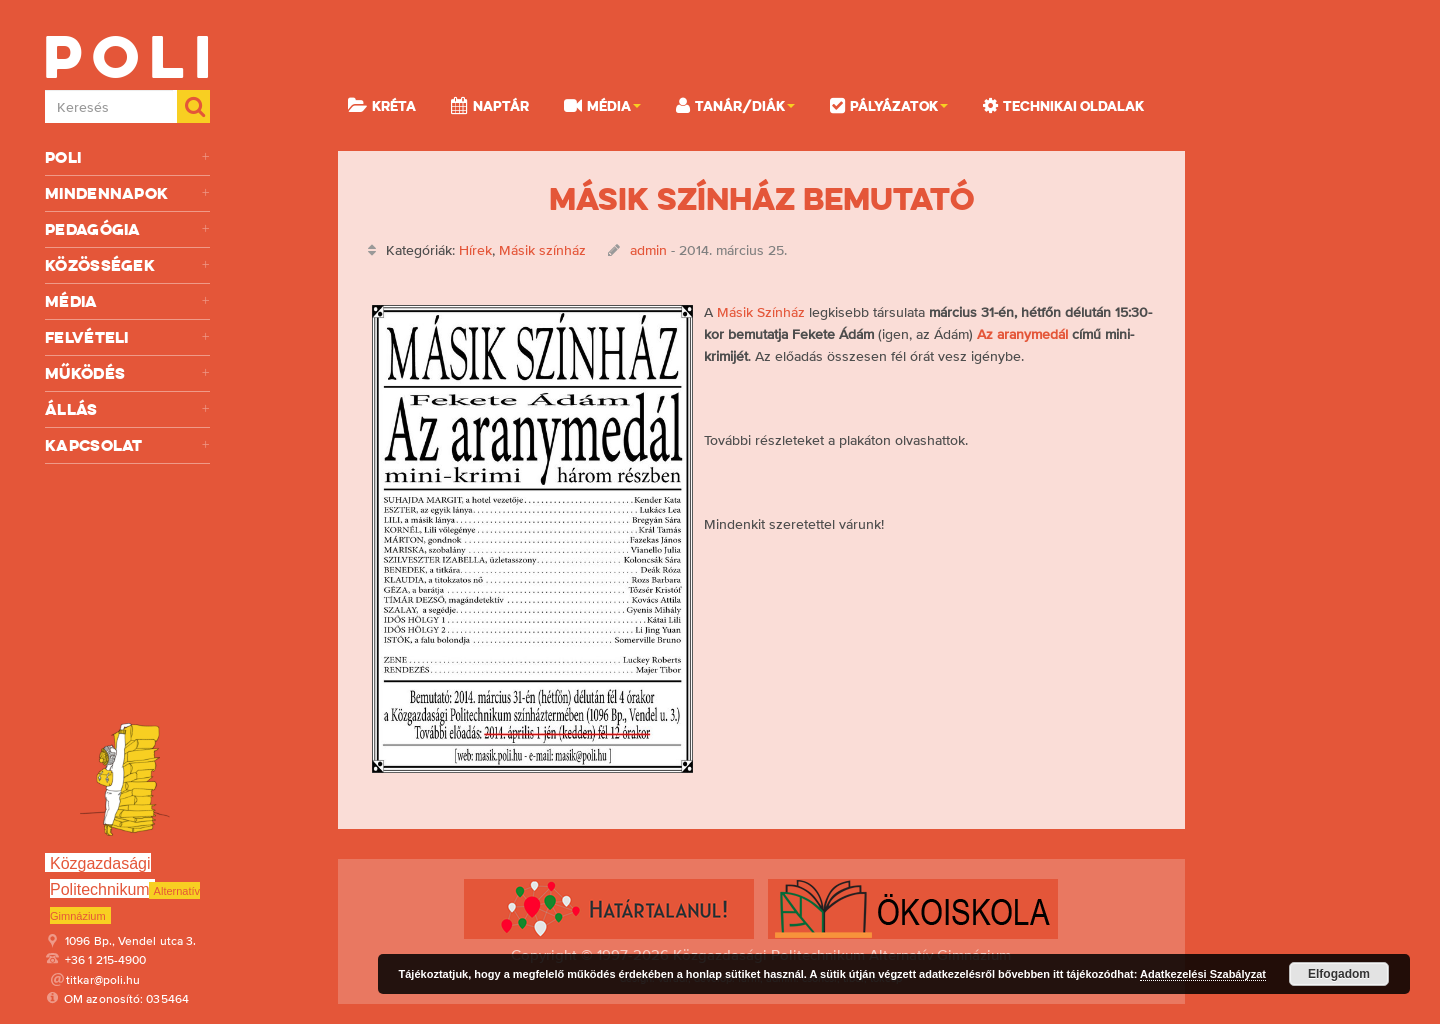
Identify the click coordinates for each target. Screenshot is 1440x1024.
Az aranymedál (1022, 334)
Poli (127, 157)
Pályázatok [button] (889, 105)
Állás (127, 409)
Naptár (490, 105)
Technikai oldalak (1063, 105)
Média (127, 301)
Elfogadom (1339, 974)
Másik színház (542, 250)
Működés (127, 373)
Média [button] (602, 105)
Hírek (475, 250)
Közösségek (127, 265)
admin (648, 250)
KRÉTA (382, 105)
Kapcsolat (127, 445)
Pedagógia (127, 229)
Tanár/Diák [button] (735, 105)
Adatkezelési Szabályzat (1203, 974)
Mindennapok (127, 193)
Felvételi (127, 337)
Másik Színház (761, 312)
